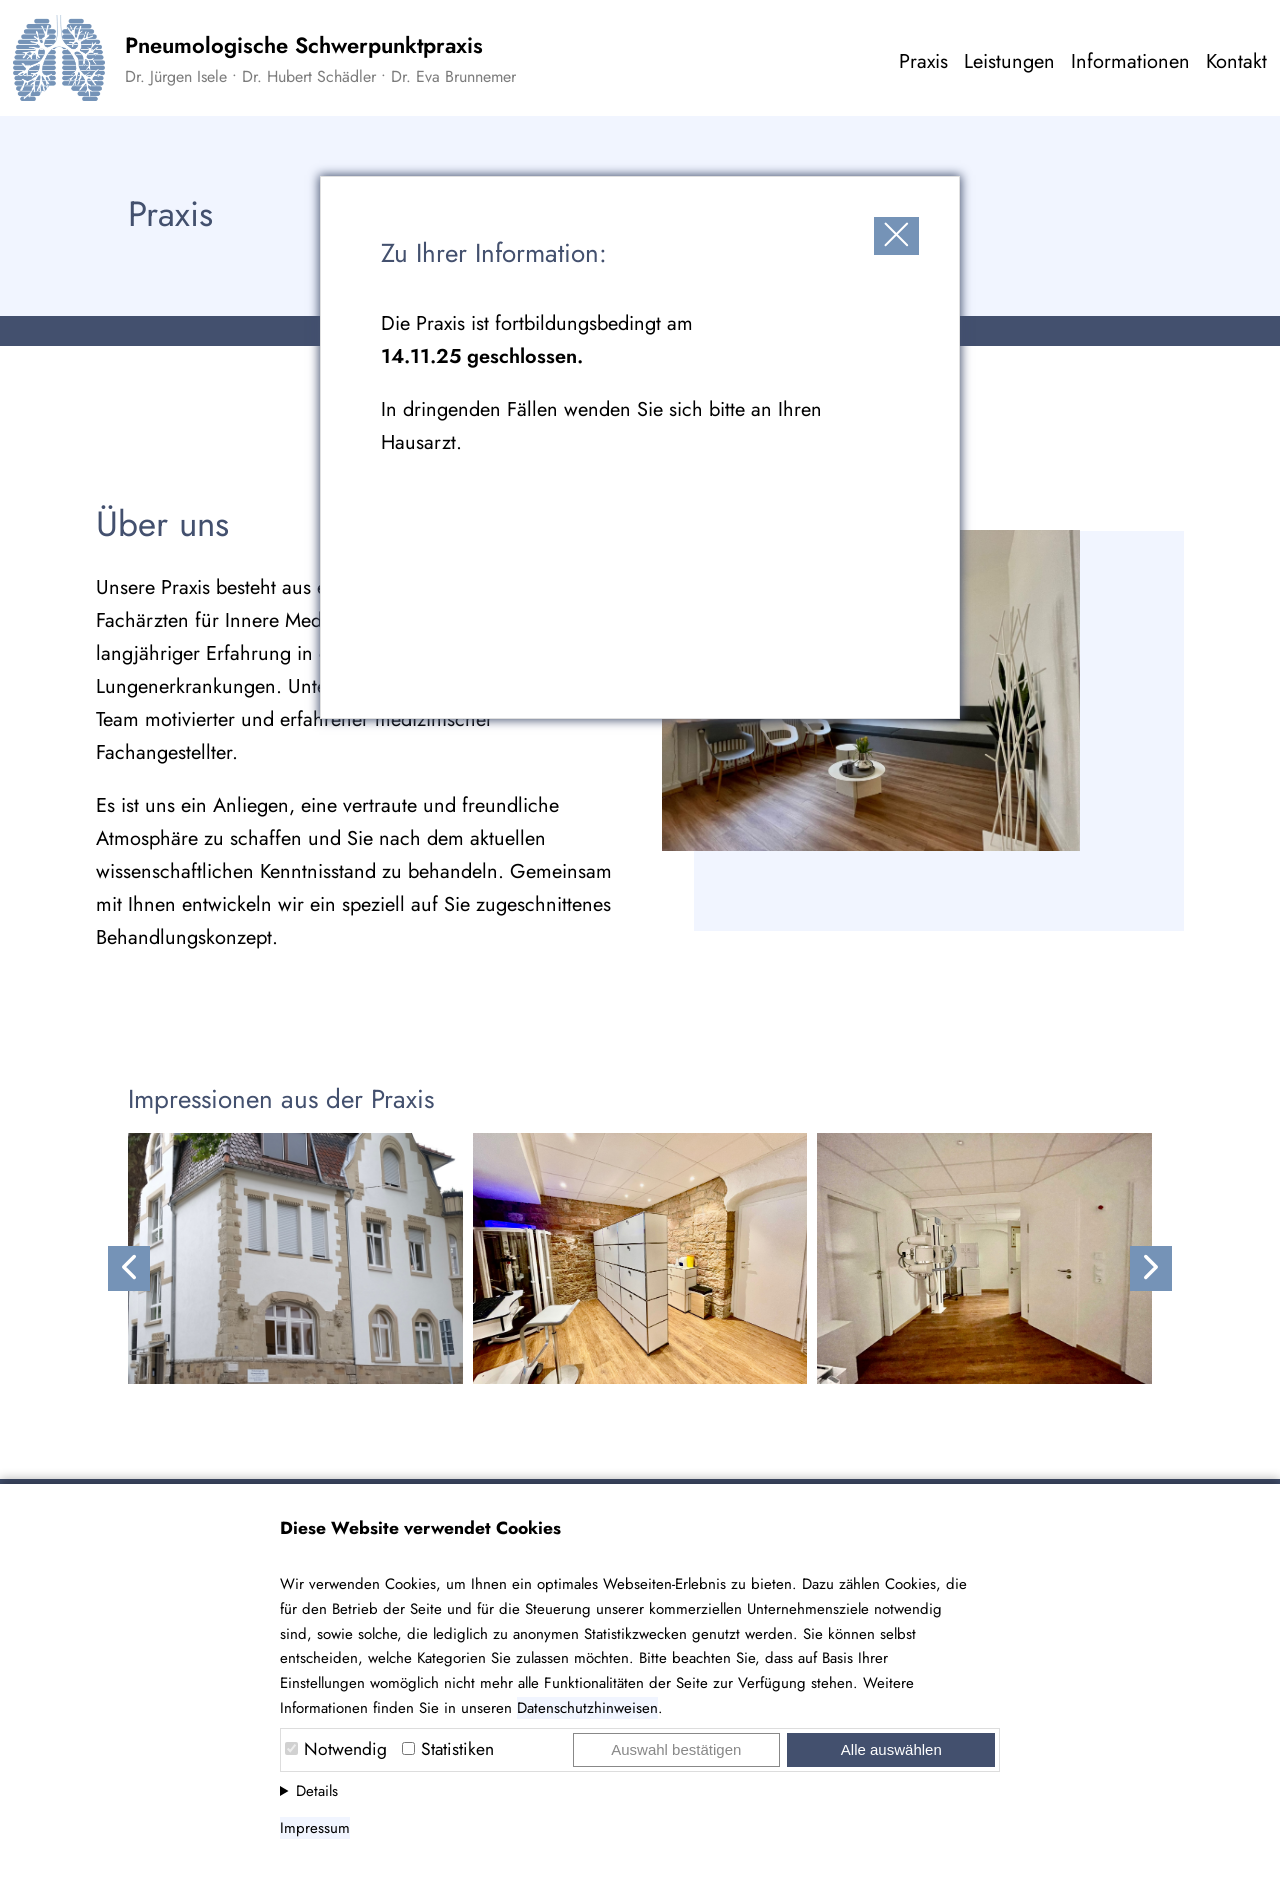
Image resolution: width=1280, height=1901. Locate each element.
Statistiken (457, 1749)
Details (317, 1791)
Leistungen (1009, 61)
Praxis (923, 61)
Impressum (315, 1828)
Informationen (1130, 61)
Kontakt (1236, 61)
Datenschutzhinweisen (587, 1708)
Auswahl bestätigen (676, 1749)
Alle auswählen (891, 1749)
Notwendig (345, 1749)
